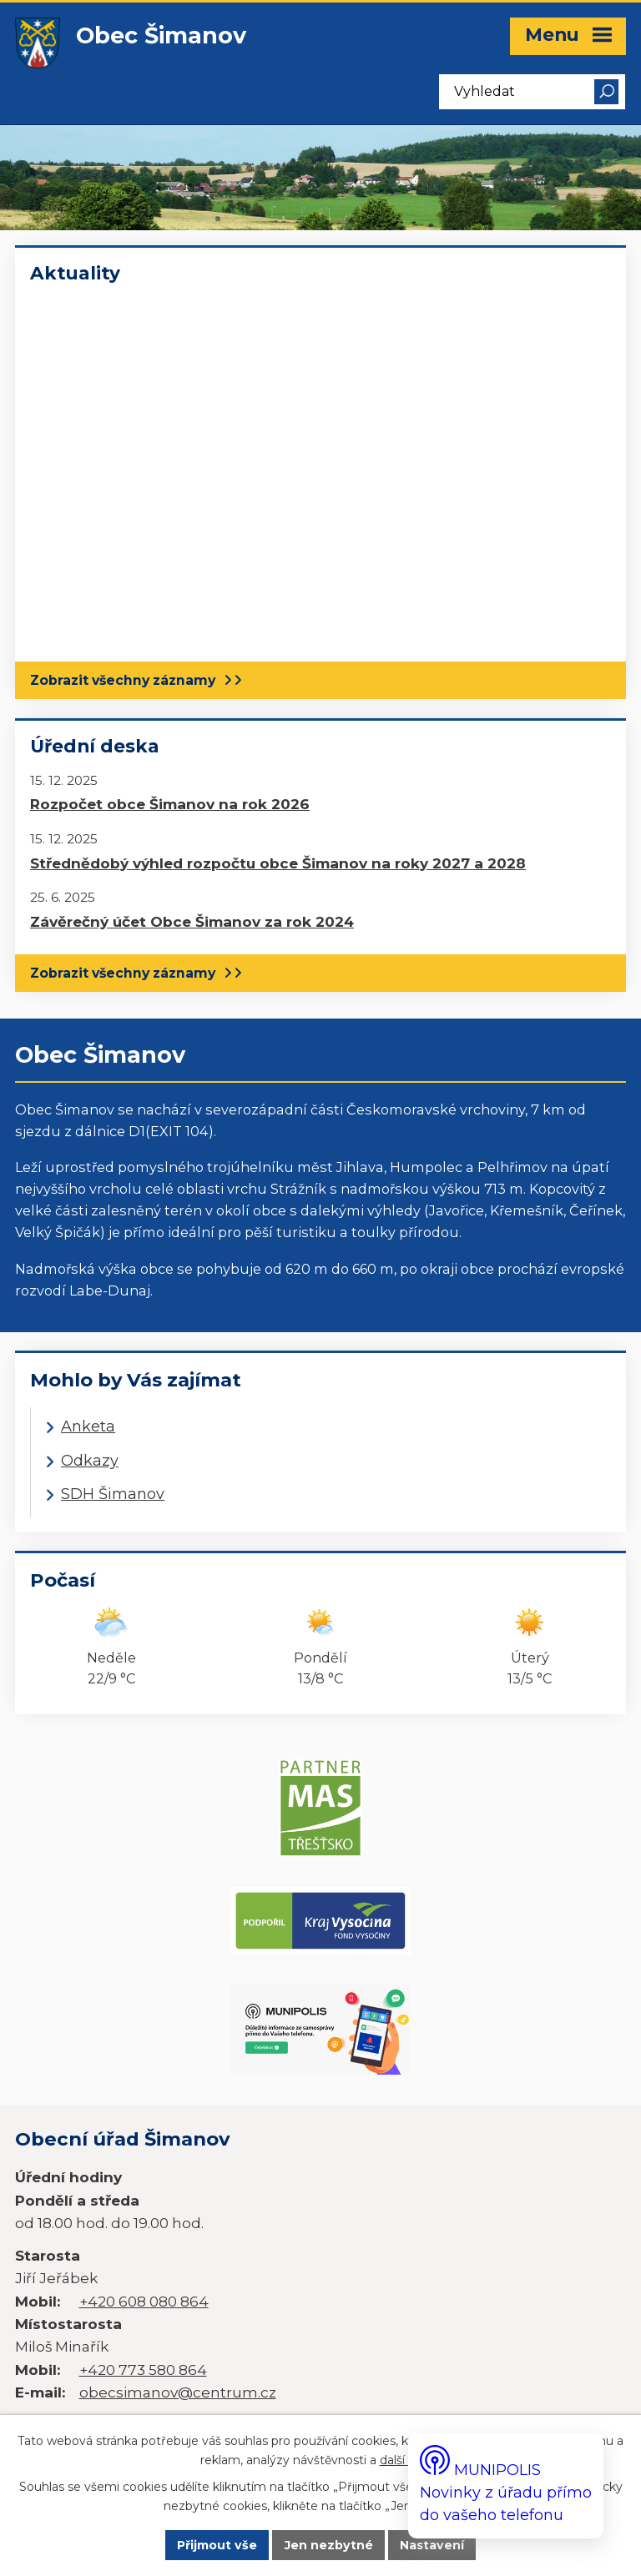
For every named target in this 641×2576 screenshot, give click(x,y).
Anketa (88, 1426)
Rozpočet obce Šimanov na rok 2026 (170, 804)
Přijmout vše (215, 2545)
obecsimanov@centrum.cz (177, 2294)
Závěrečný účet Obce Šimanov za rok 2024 (192, 921)
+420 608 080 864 (144, 2203)
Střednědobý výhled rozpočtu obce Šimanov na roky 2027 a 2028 (278, 863)
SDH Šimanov (112, 1494)
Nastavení (434, 2545)
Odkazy (90, 1461)
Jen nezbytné (329, 2545)
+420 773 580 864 (143, 2272)
